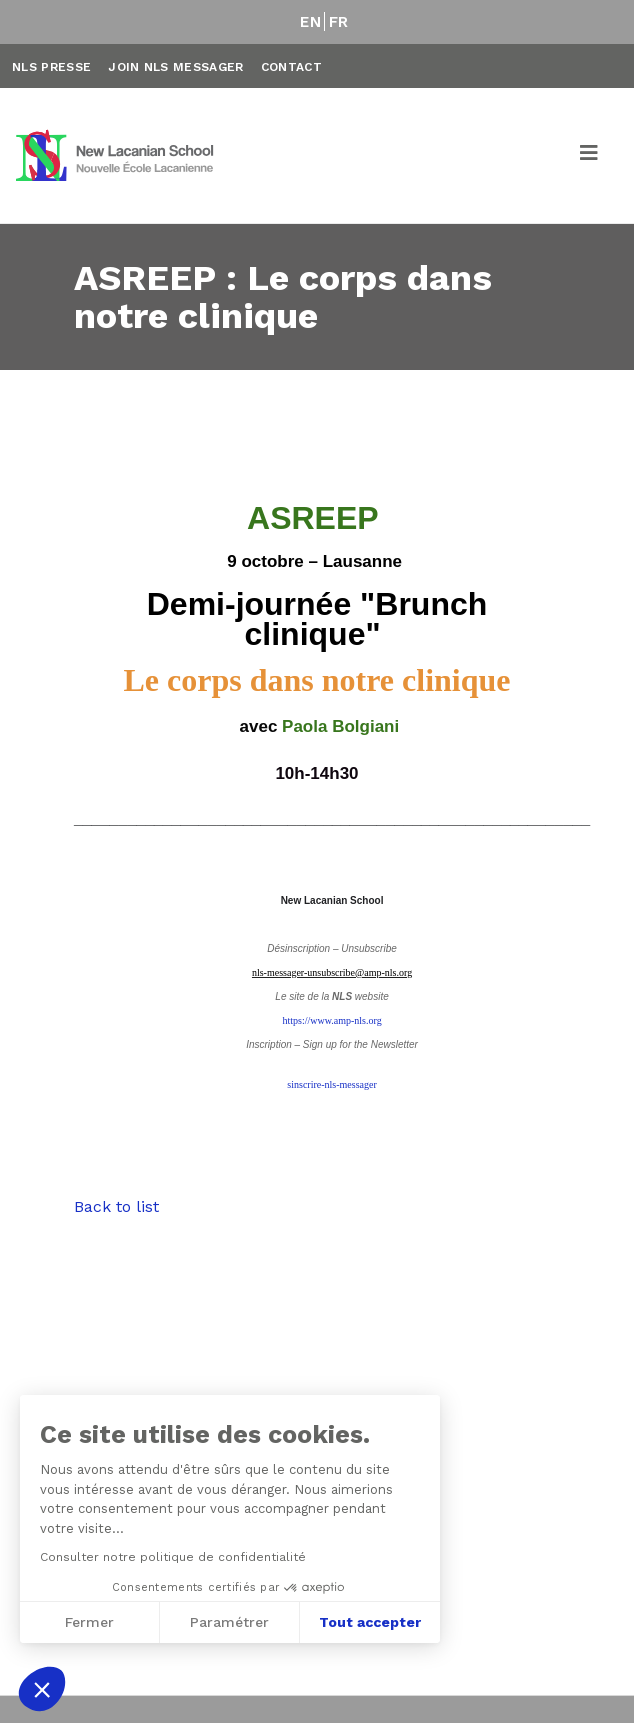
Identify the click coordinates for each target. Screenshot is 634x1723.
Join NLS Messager (175, 67)
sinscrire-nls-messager (331, 1084)
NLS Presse (51, 67)
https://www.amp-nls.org (331, 1020)
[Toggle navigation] (590, 156)
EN (310, 22)
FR (339, 22)
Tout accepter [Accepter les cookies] (370, 1622)
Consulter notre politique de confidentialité (172, 1557)
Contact (291, 67)
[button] (42, 1689)
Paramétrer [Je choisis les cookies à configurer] (229, 1622)
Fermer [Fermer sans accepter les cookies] (88, 1622)
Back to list (116, 1206)
